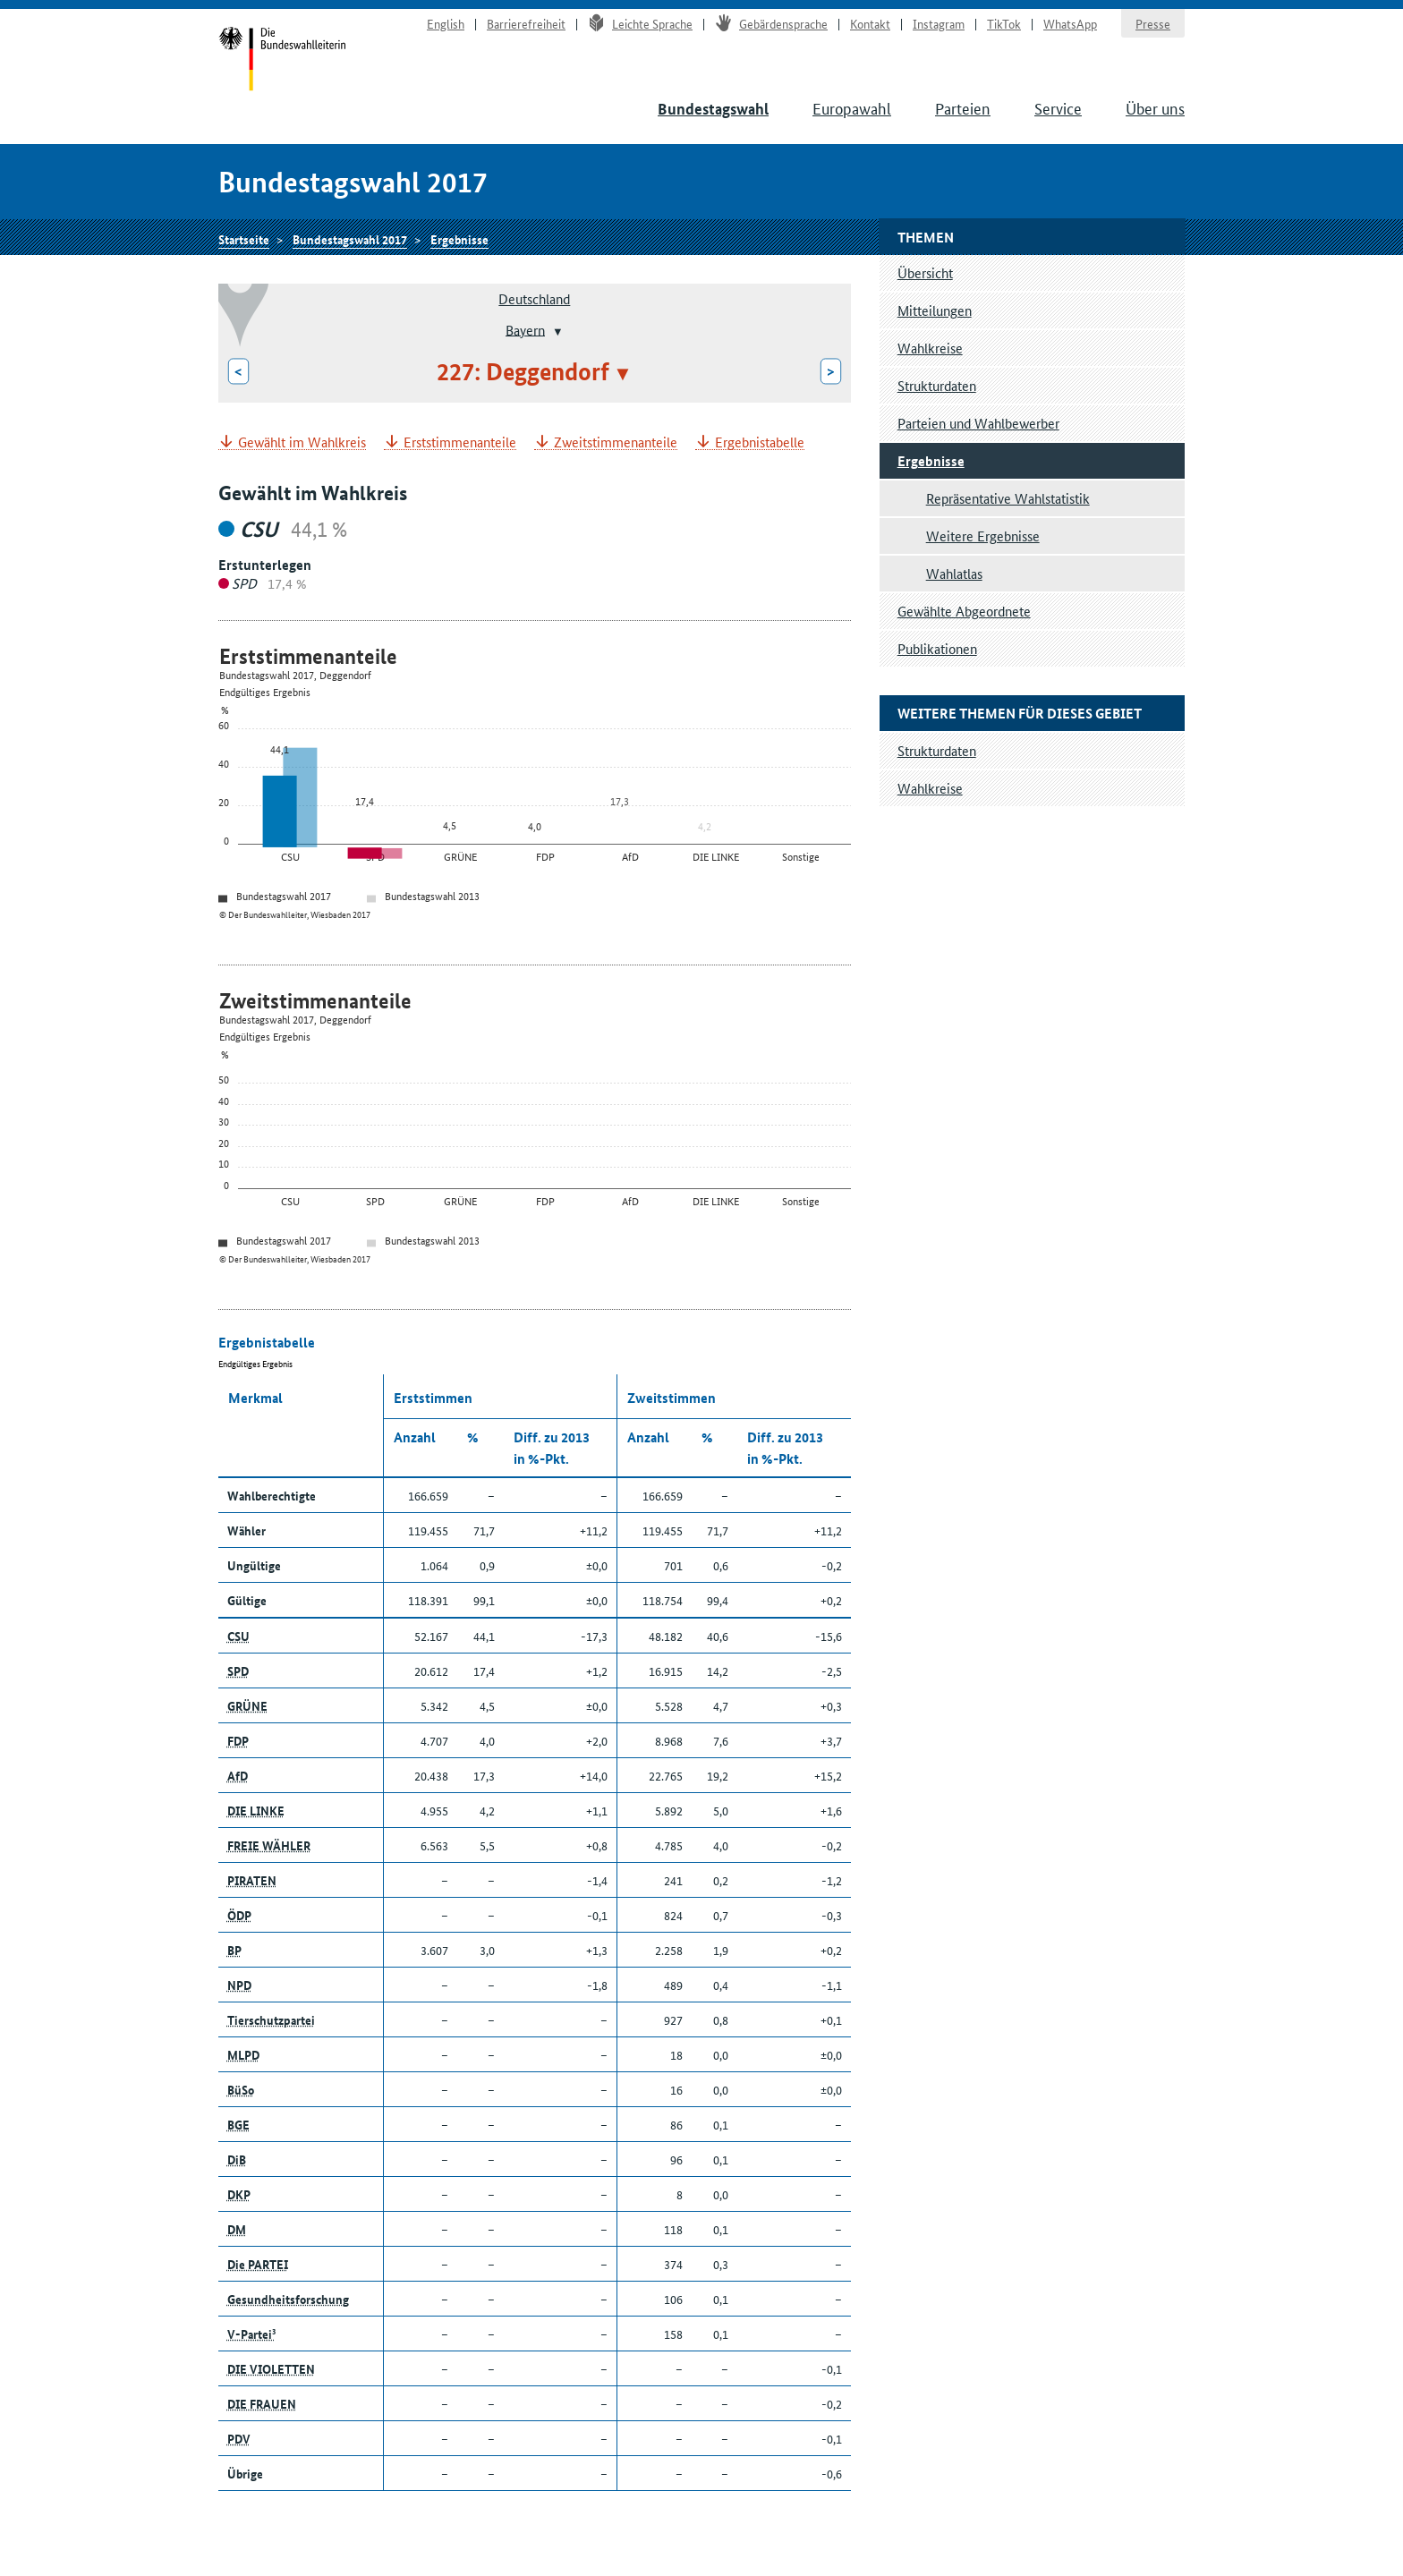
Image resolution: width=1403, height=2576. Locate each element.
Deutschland (534, 298)
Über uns (1155, 107)
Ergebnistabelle (759, 442)
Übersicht (925, 272)
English (445, 23)
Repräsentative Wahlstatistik (1008, 498)
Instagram (939, 23)
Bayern (525, 328)
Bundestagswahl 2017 (350, 239)
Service (1058, 107)
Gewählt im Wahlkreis (302, 442)
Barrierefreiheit (526, 23)
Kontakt (870, 23)
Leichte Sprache (640, 23)
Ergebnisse (459, 239)
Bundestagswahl (713, 108)
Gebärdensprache (771, 23)
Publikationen (937, 648)
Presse (1152, 23)
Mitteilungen (934, 310)
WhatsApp (1070, 23)
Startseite (282, 61)
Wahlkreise (930, 347)
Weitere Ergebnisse (983, 535)
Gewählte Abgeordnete (964, 610)
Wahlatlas (954, 573)
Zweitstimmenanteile (615, 442)
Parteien (963, 107)
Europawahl (851, 107)
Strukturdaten (936, 385)
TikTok (1004, 23)
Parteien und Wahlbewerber (978, 422)
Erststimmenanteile (460, 442)
